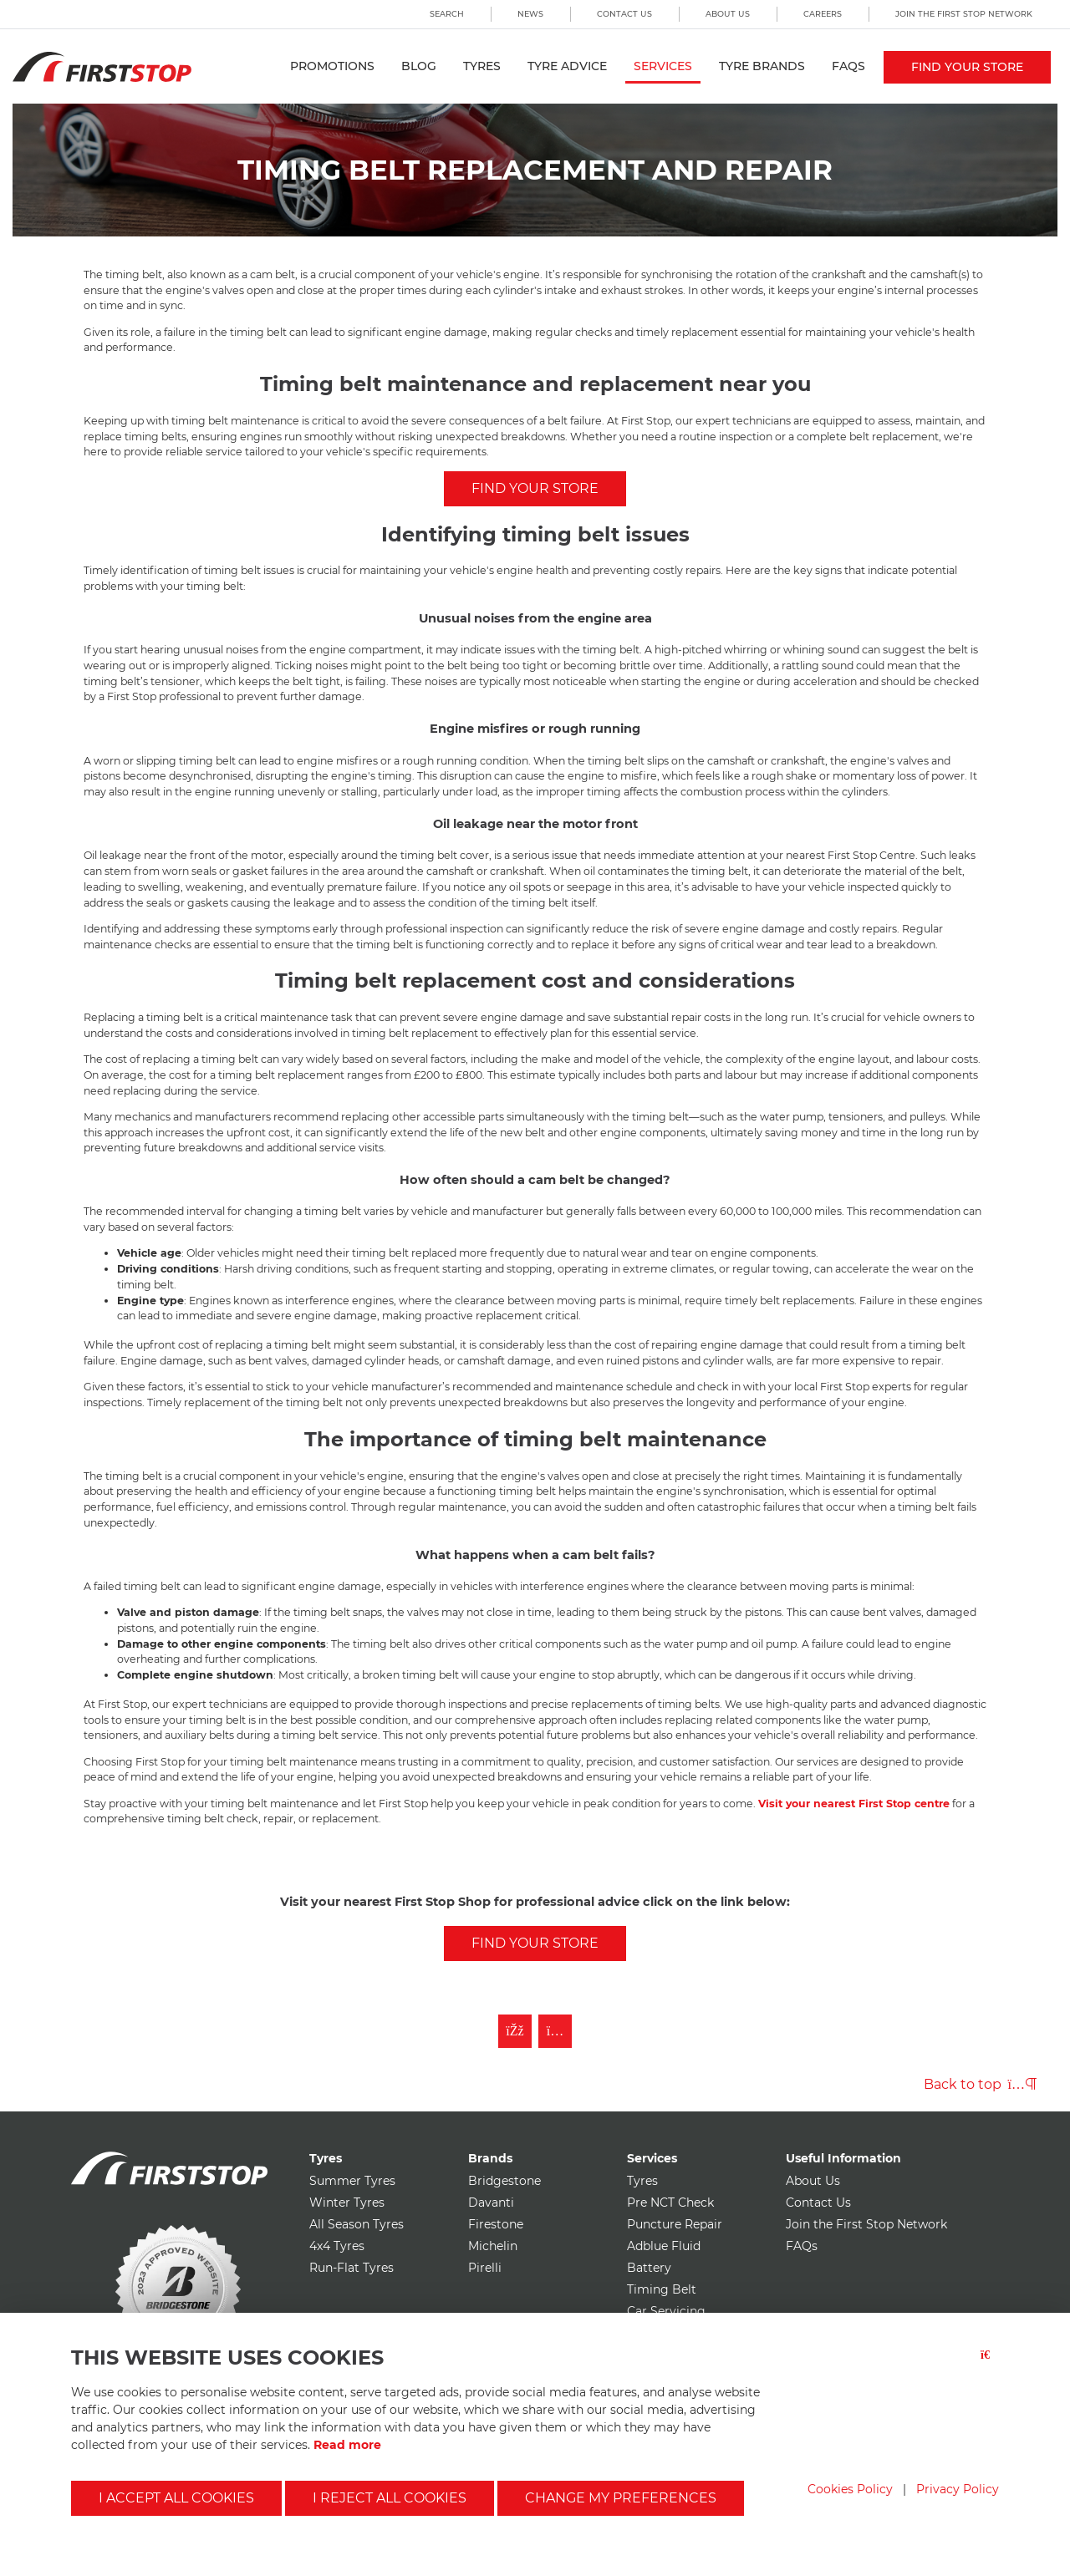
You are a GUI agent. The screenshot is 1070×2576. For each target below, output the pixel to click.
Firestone (495, 2224)
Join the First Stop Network (963, 13)
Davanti (491, 2202)
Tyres (482, 66)
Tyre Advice (567, 66)
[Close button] (990, 2365)
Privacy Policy (957, 2489)
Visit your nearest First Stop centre (854, 1803)
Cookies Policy (850, 2489)
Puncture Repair (674, 2224)
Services (663, 66)
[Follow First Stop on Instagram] (555, 2031)
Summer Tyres (352, 2180)
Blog (418, 66)
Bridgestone (504, 2180)
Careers (822, 13)
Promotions (332, 66)
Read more (347, 2444)
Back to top (980, 2084)
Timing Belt (661, 2289)
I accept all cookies (176, 2498)
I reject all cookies (389, 2498)
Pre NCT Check (670, 2202)
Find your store (967, 66)
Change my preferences (620, 2498)
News (530, 13)
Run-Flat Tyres (351, 2267)
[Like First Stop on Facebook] (515, 2031)
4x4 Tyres (336, 2245)
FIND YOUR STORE (535, 488)
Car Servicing (666, 2311)
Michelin (492, 2245)
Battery (649, 2267)
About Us (728, 13)
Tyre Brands (762, 66)
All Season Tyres (356, 2224)
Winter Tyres (347, 2202)
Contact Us (624, 13)
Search (447, 13)
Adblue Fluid (664, 2245)
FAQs (848, 66)
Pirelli (485, 2267)
